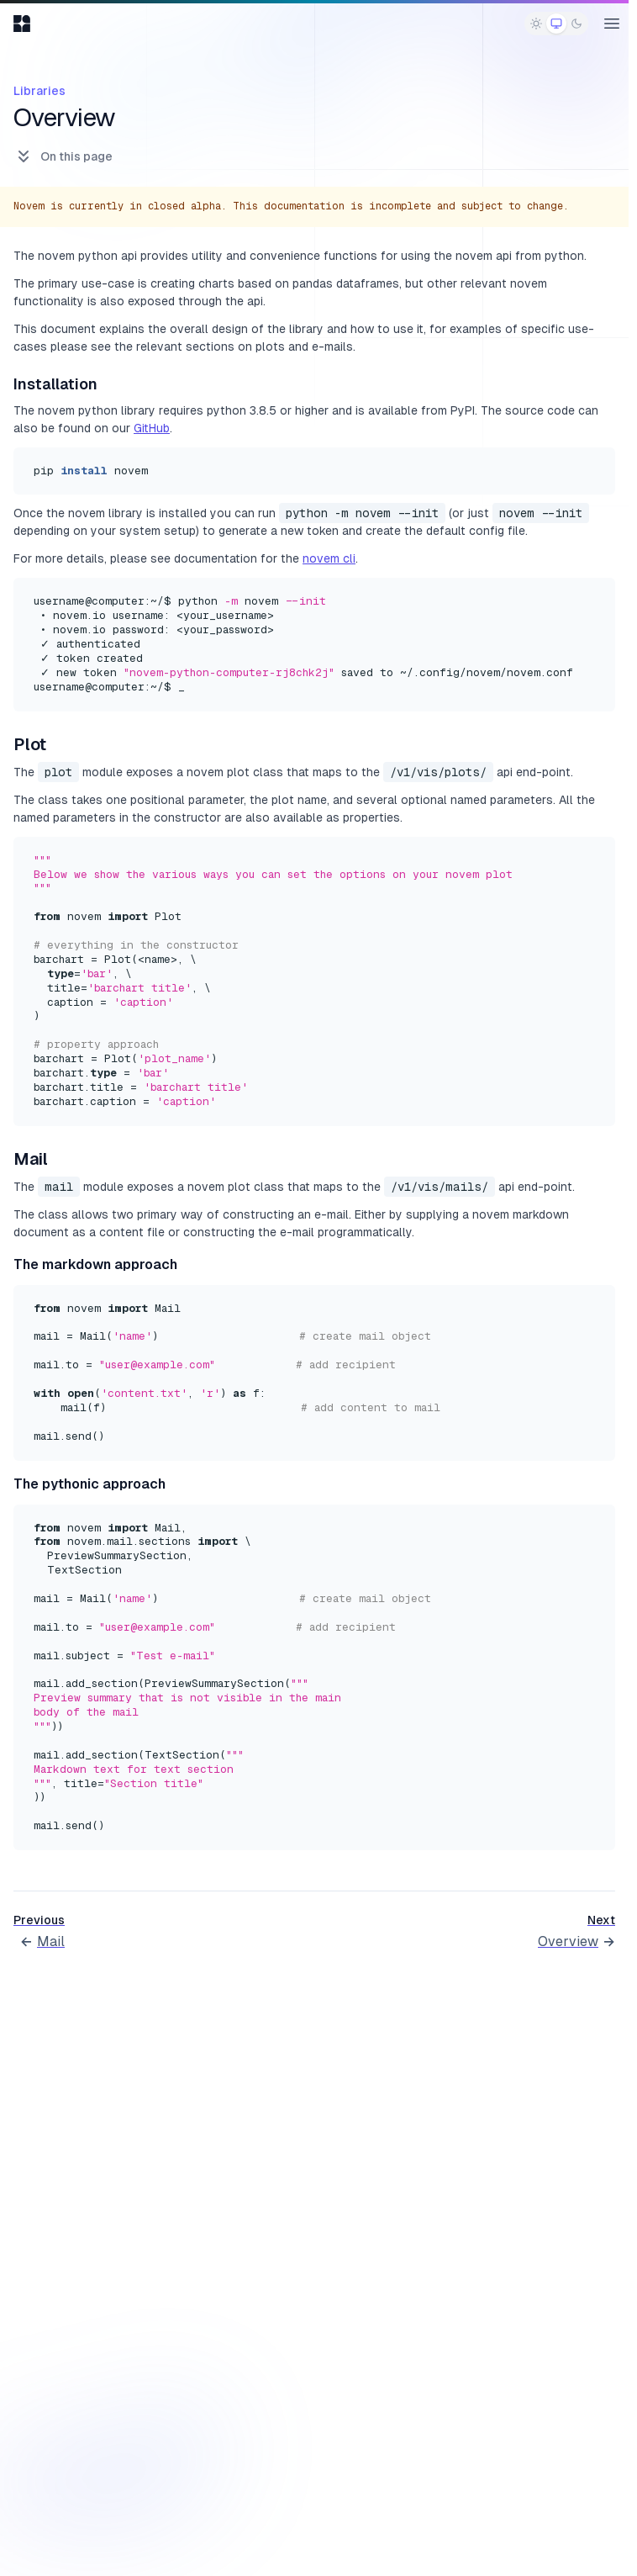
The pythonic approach (89, 1484)
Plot (29, 744)
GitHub (152, 428)
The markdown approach (95, 1264)
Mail (30, 1159)
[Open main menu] (611, 23)
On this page (63, 156)
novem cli (329, 558)
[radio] (536, 23)
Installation (55, 384)
